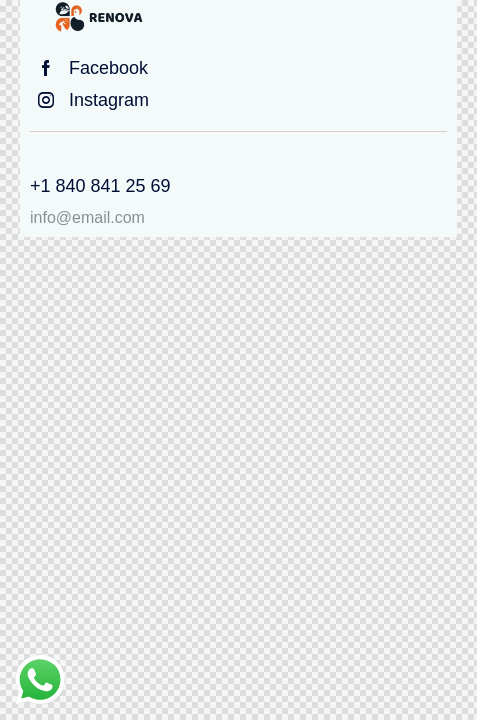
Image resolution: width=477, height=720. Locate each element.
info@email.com (87, 217)
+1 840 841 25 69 (100, 186)
